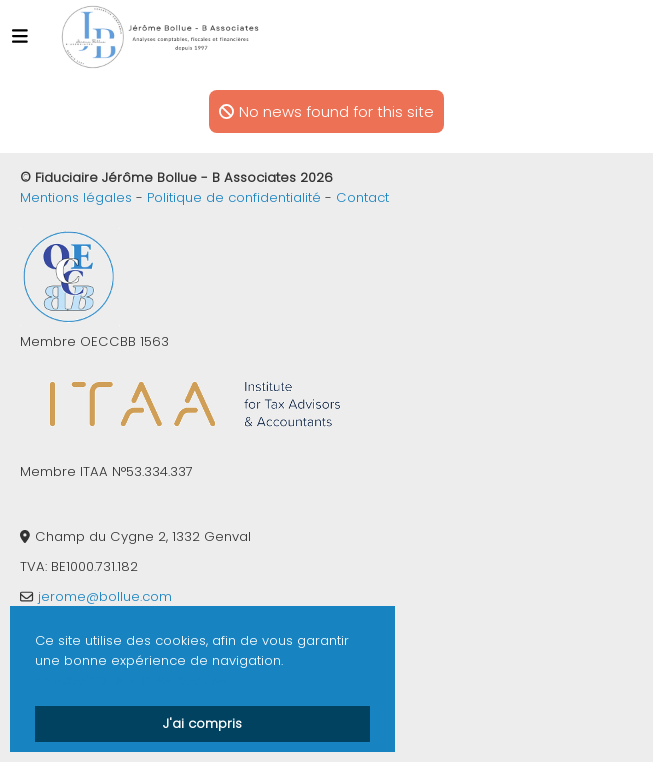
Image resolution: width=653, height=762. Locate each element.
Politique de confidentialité (234, 197)
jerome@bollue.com (105, 596)
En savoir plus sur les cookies (131, 680)
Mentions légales (76, 197)
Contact (362, 197)
